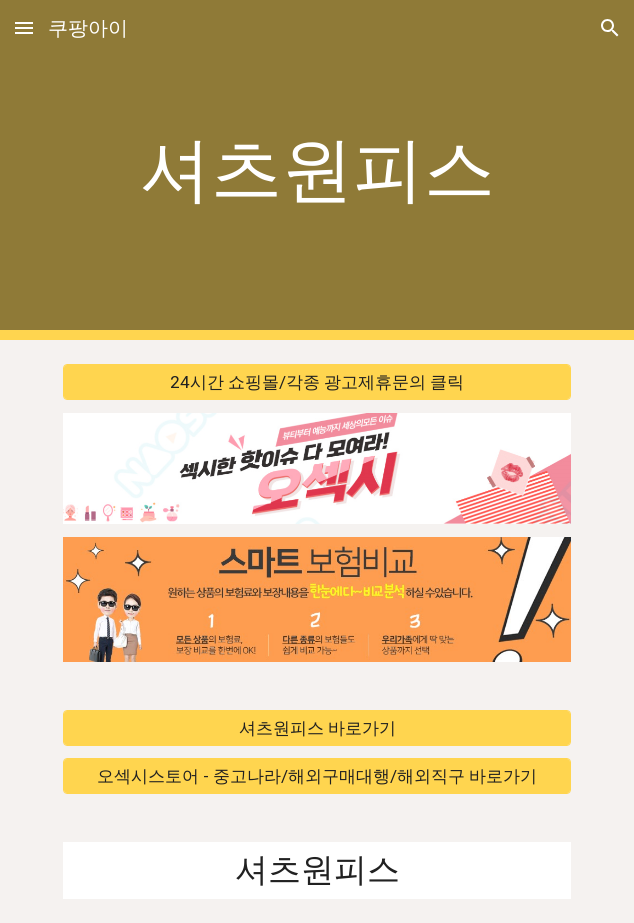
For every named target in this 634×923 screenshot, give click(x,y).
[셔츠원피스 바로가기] (316, 727)
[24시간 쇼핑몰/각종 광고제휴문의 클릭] (316, 382)
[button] (24, 27)
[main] (316, 170)
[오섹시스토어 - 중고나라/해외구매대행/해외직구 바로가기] (316, 776)
